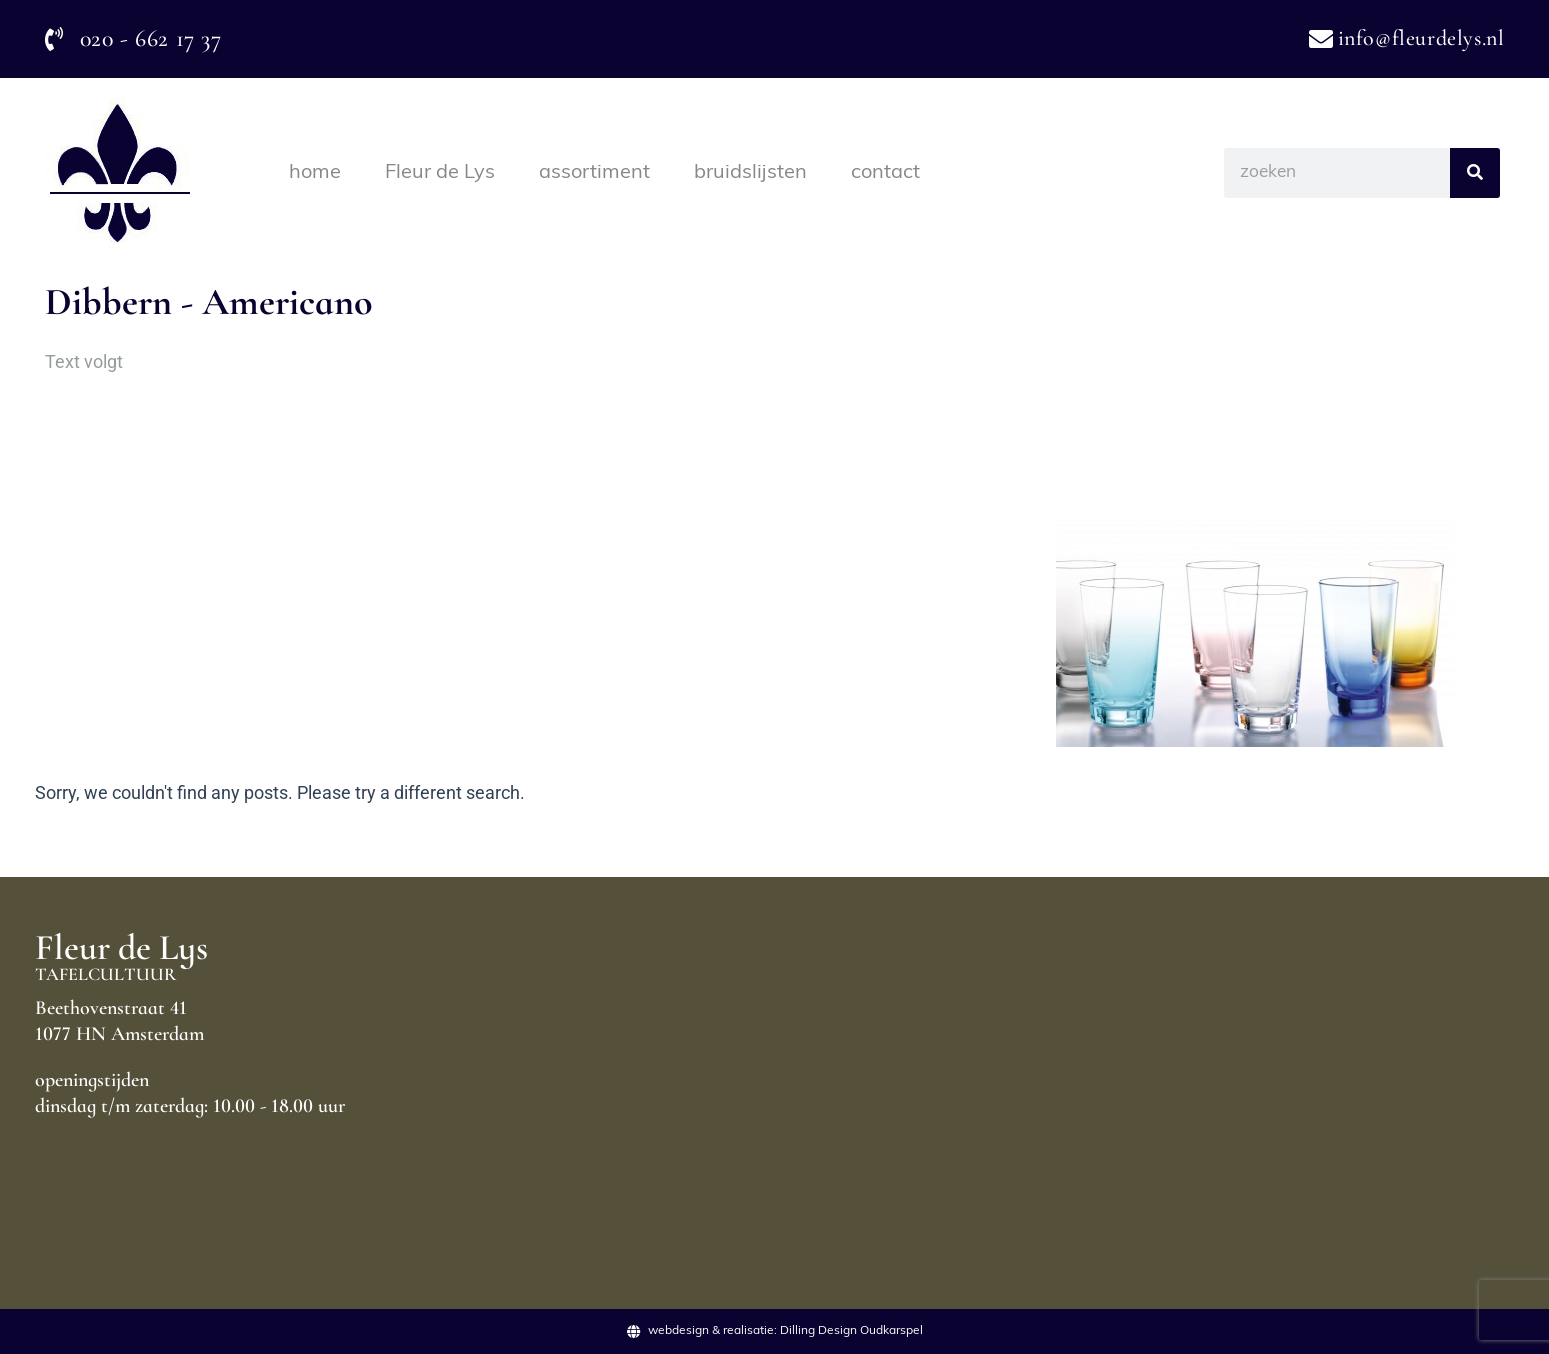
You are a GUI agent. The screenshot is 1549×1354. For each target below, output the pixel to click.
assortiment (594, 173)
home (315, 173)
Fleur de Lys (440, 173)
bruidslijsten (750, 173)
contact (885, 173)
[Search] (1475, 173)
